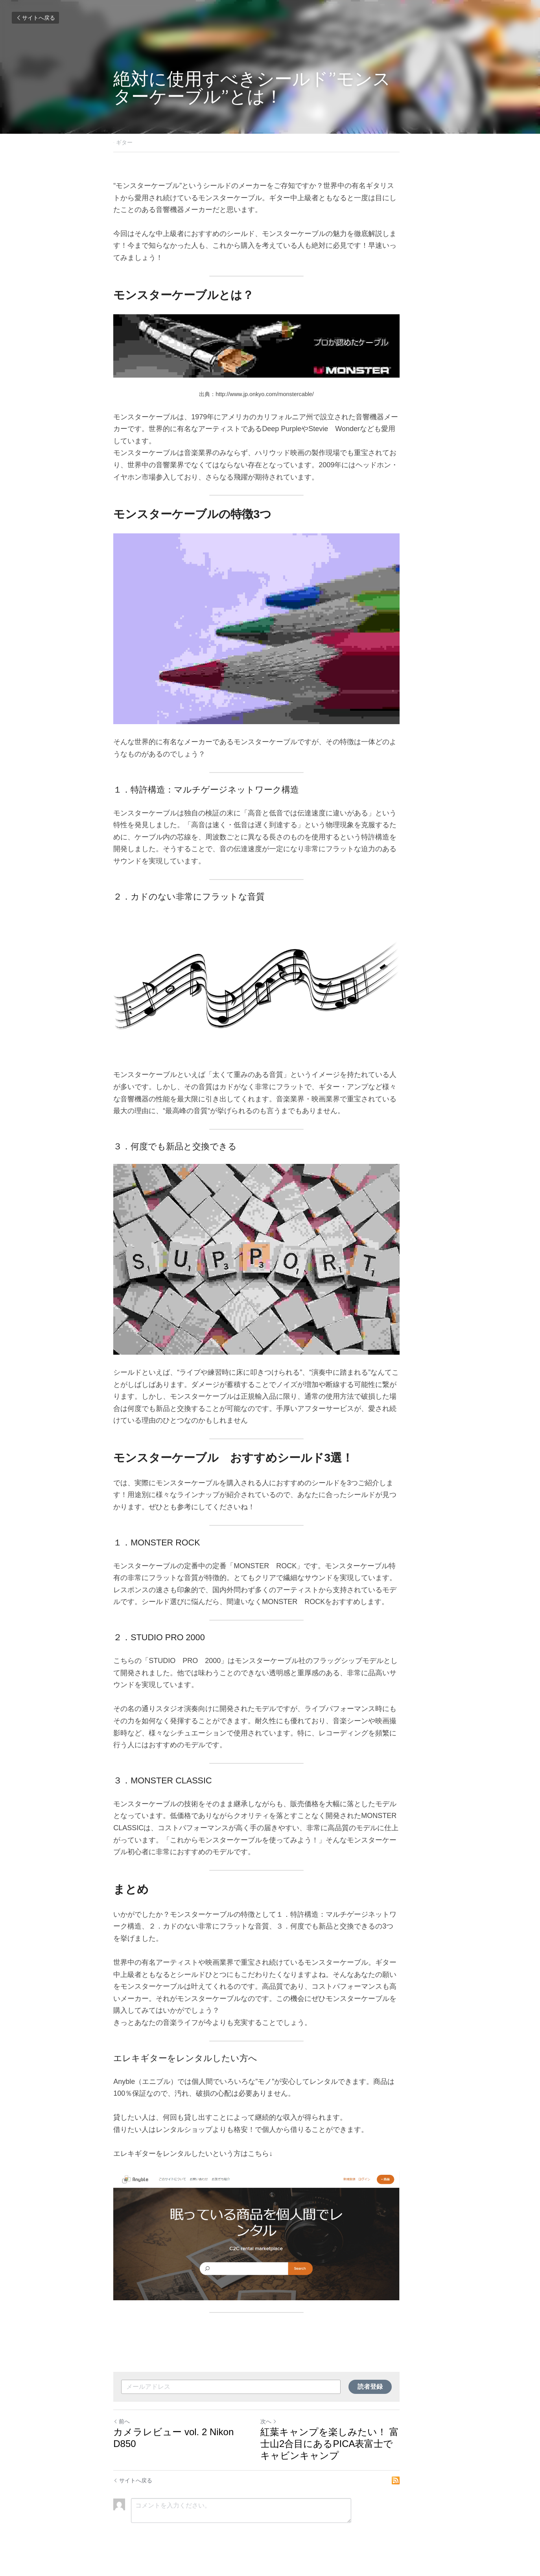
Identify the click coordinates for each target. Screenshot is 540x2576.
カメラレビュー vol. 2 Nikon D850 (186, 2438)
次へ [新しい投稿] (282, 2428)
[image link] (270, 2236)
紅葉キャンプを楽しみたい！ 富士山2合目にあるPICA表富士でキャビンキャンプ (348, 2450)
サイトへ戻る (35, 18)
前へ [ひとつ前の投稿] (122, 2428)
